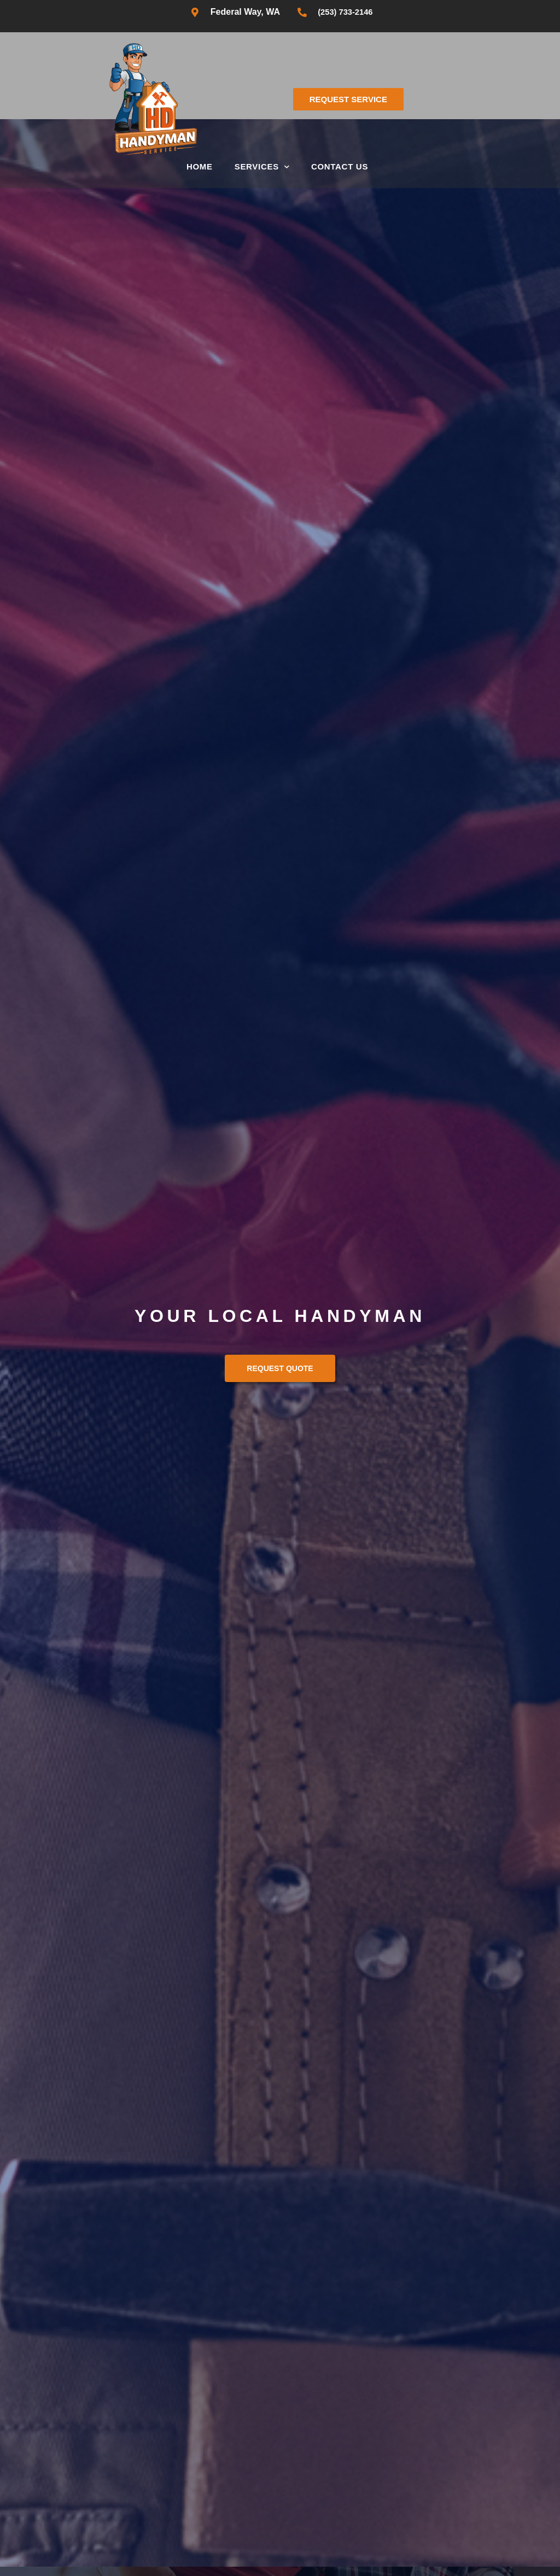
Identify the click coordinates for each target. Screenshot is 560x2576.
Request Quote (280, 1368)
